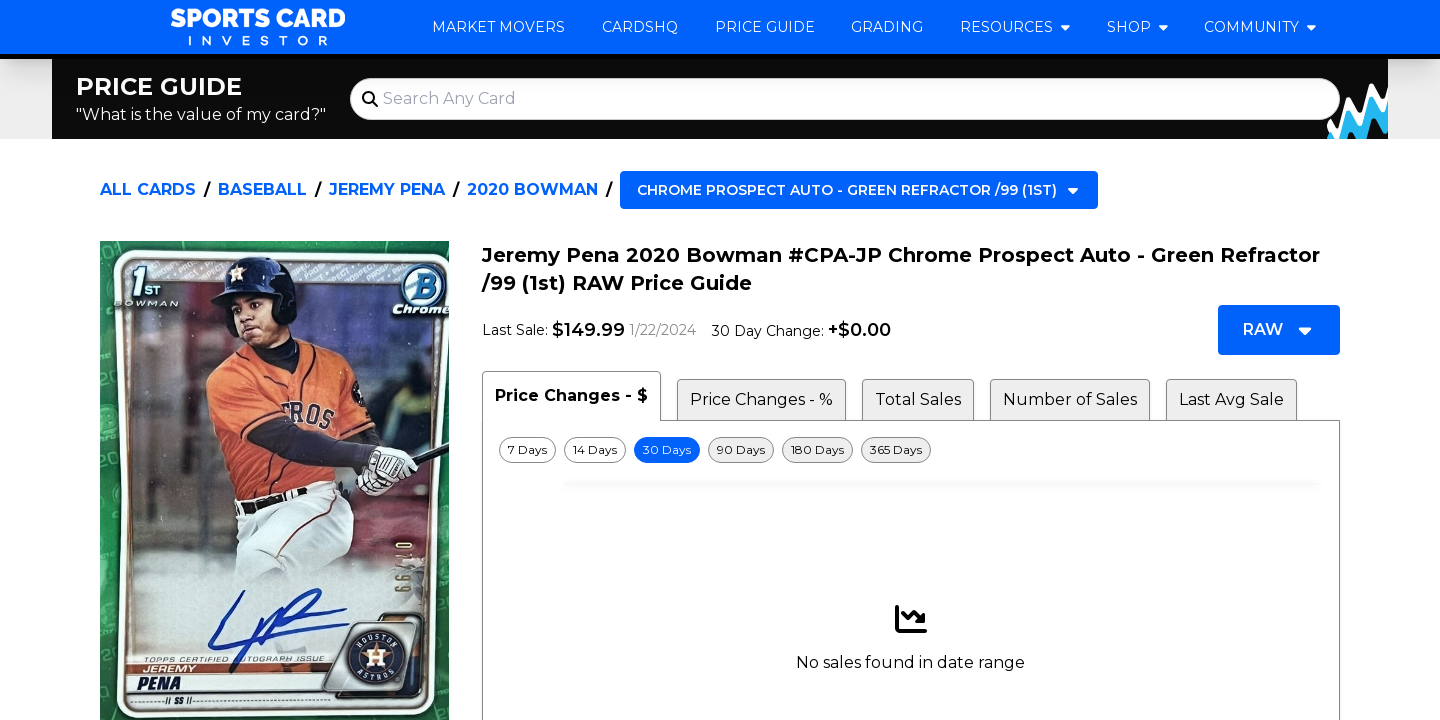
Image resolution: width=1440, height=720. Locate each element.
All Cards (148, 189)
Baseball (262, 189)
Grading (887, 27)
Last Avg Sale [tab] (1231, 399)
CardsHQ (640, 27)
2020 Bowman (532, 189)
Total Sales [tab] (918, 399)
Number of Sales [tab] (1070, 399)
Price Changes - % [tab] (761, 399)
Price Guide (765, 27)
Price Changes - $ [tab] (571, 395)
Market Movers (498, 27)
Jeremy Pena (387, 189)
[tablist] (911, 396)
